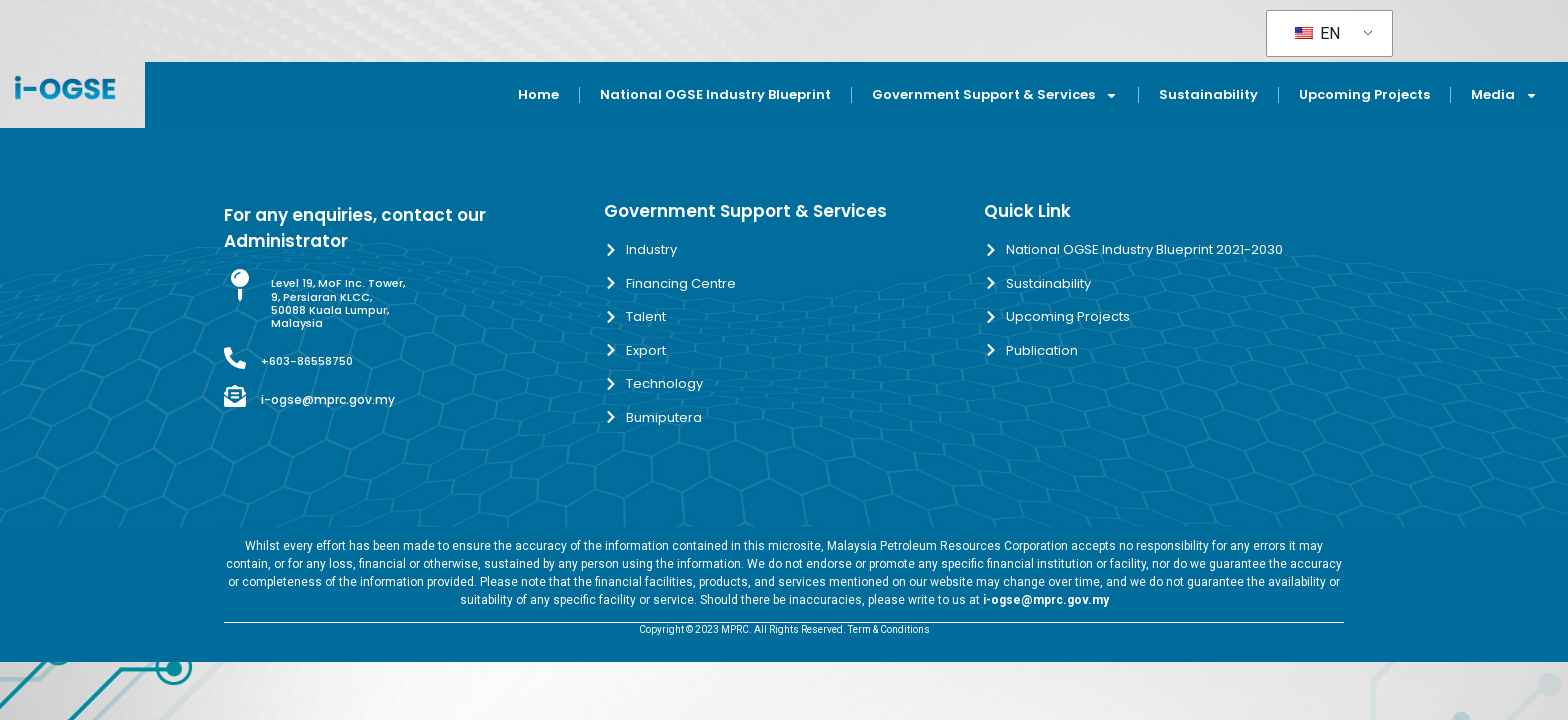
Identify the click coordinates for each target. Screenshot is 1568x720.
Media (1504, 95)
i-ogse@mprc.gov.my (328, 399)
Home (538, 94)
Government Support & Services (995, 95)
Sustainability (1208, 94)
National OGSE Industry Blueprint (715, 94)
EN (1317, 33)
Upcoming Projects (1364, 94)
